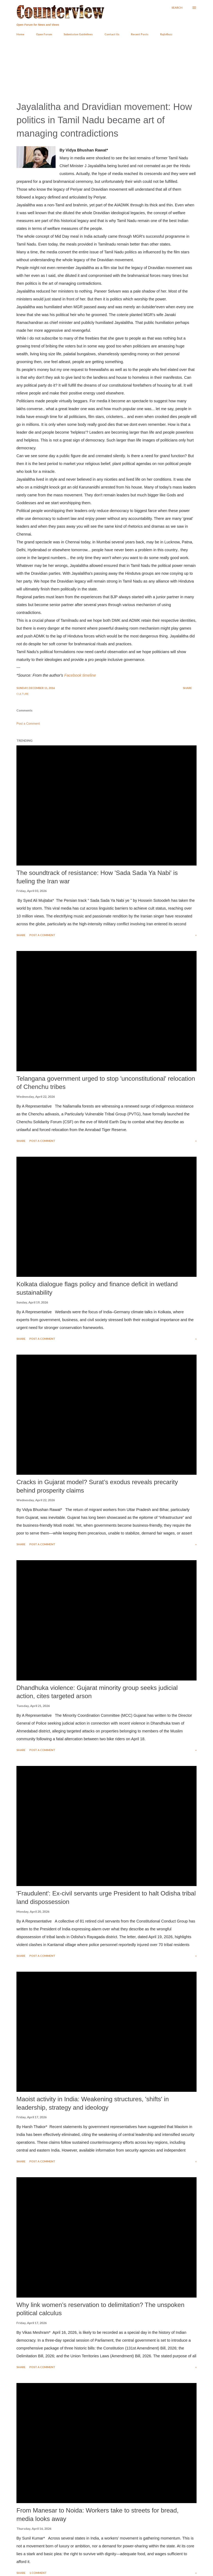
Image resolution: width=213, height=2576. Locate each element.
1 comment (38, 2572)
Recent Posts (139, 34)
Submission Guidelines (78, 34)
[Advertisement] (106, 68)
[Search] (176, 8)
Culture (22, 693)
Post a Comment (28, 723)
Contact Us (112, 34)
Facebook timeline (80, 675)
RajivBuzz (166, 34)
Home (20, 34)
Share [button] (187, 688)
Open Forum (44, 34)
